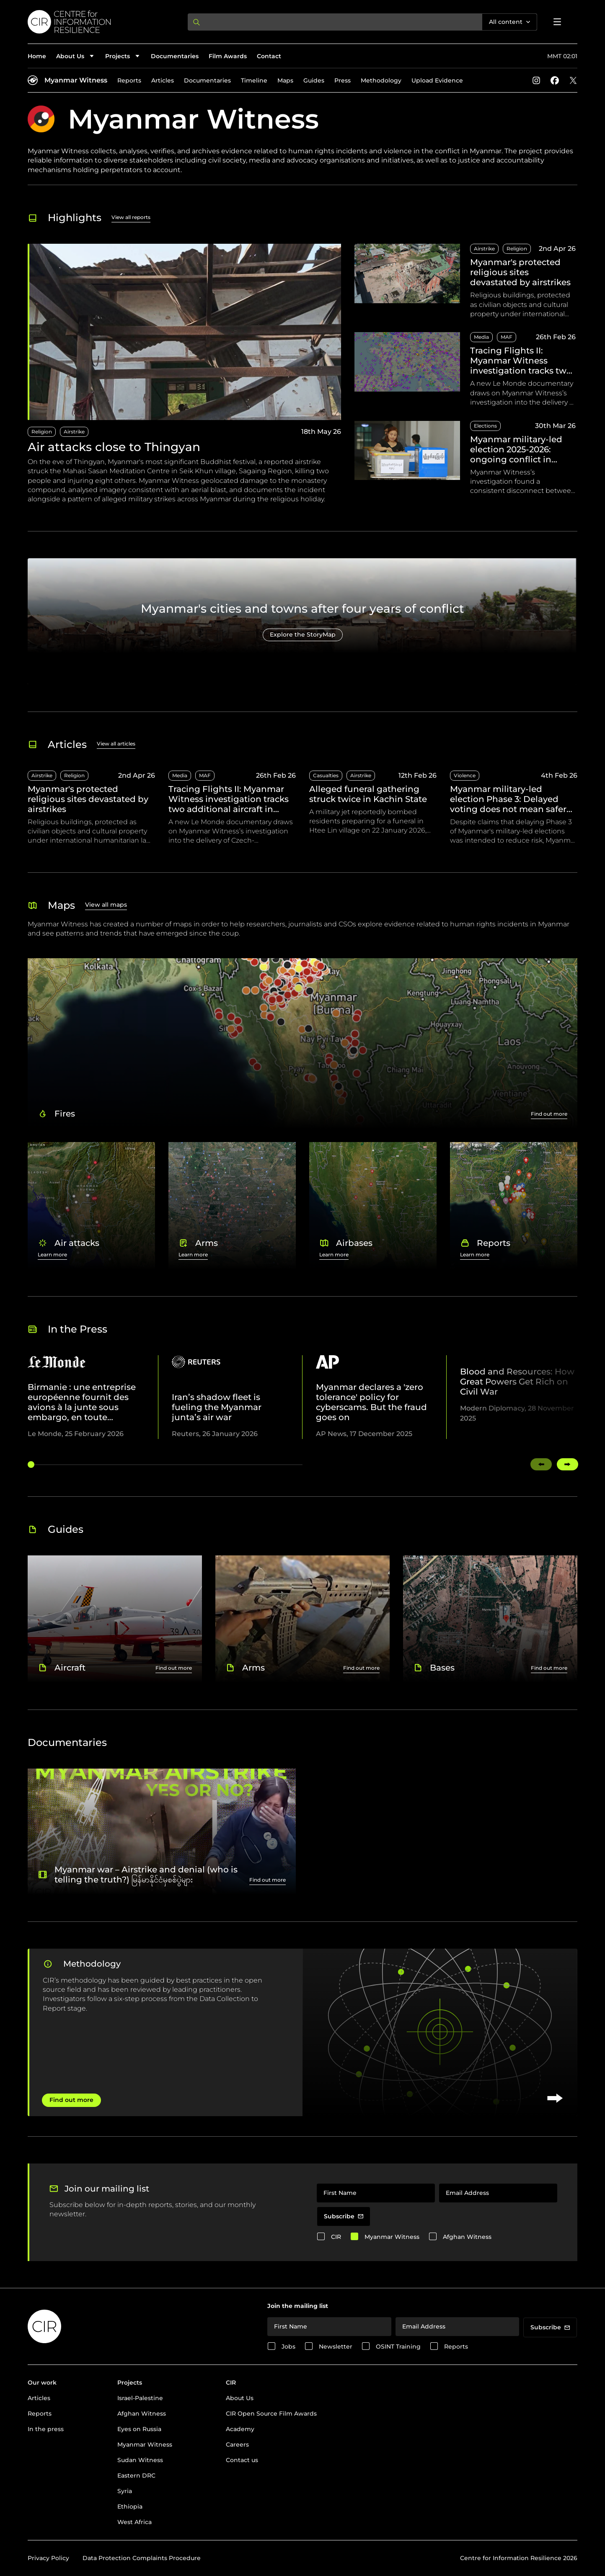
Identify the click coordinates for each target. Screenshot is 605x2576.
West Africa (134, 2522)
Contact (269, 56)
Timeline (254, 80)
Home (37, 56)
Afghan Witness (467, 2237)
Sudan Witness (140, 2460)
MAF (506, 337)
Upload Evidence (437, 80)
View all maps (106, 904)
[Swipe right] (567, 1464)
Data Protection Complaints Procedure (142, 2558)
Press (342, 80)
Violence (465, 775)
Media (481, 337)
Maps (285, 80)
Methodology (381, 80)
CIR (336, 2237)
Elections (485, 426)
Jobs (288, 2346)
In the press (46, 2429)
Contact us (242, 2460)
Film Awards (228, 56)
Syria (124, 2491)
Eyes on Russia (139, 2429)
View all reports (130, 217)
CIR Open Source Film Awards (271, 2413)
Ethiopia (129, 2506)
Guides (313, 80)
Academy (240, 2429)
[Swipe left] (541, 1464)
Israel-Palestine (140, 2398)
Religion (41, 431)
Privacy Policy (48, 2558)
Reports (129, 80)
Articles (162, 80)
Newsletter (335, 2346)
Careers (237, 2444)
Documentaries (175, 56)
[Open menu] (557, 21)
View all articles (116, 743)
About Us (239, 2398)
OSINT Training (398, 2346)
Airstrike (74, 431)
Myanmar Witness (75, 80)
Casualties (326, 775)
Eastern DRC (136, 2475)
